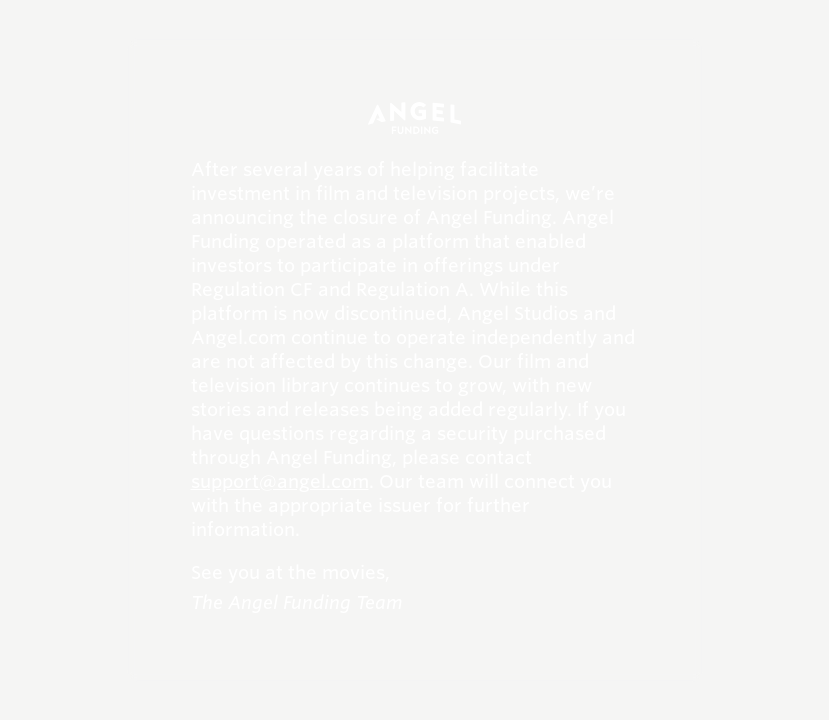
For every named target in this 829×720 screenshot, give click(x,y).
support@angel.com (280, 481)
